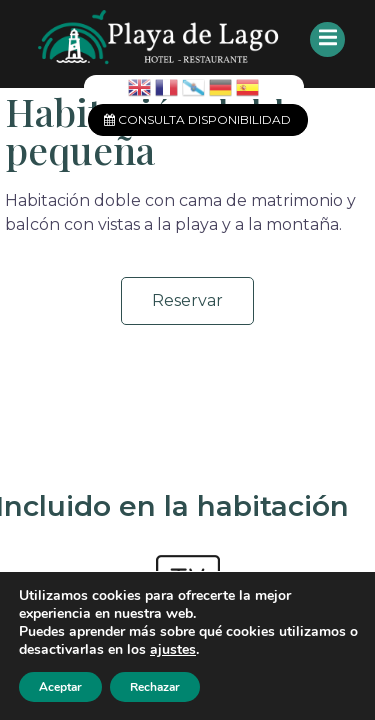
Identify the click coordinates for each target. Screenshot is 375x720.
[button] (187, 301)
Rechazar (155, 687)
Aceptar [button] (60, 687)
